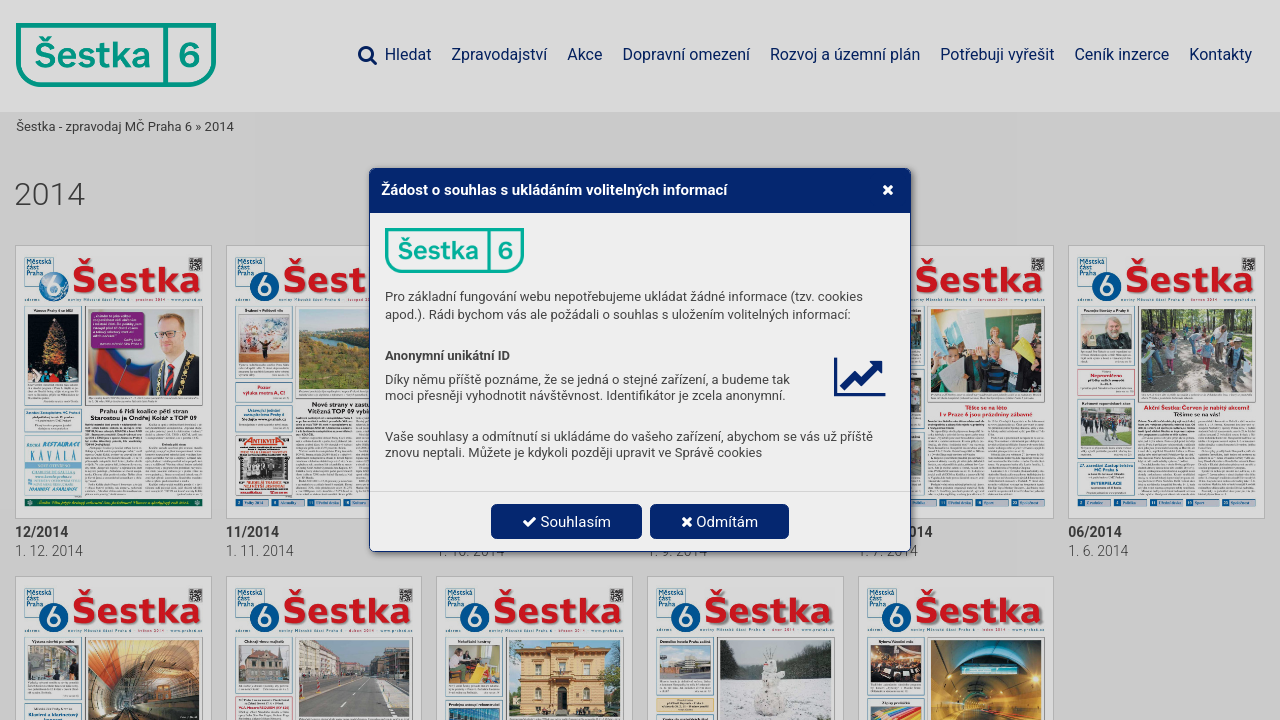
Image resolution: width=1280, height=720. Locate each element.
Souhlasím (566, 522)
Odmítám (720, 522)
